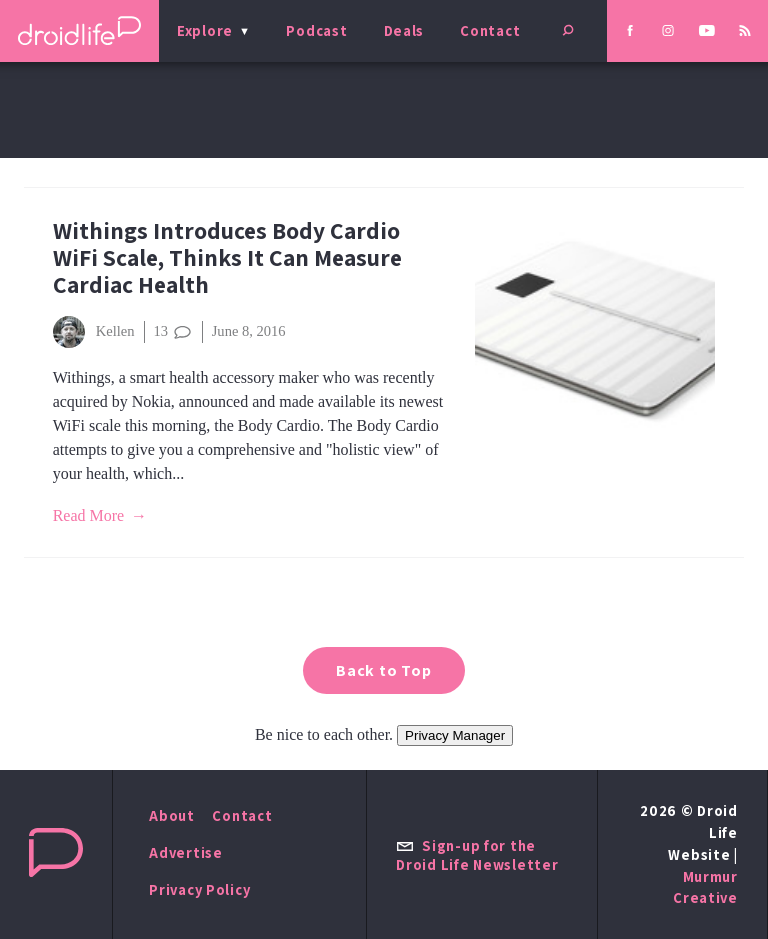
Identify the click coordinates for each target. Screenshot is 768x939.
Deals (404, 30)
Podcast (316, 30)
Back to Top (384, 670)
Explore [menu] (205, 30)
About (172, 815)
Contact (490, 30)
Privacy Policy (199, 889)
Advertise (186, 852)
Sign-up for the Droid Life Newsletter (477, 855)
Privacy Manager (455, 735)
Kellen (94, 332)
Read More (89, 515)
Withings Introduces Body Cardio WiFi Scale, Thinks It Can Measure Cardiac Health (227, 257)
